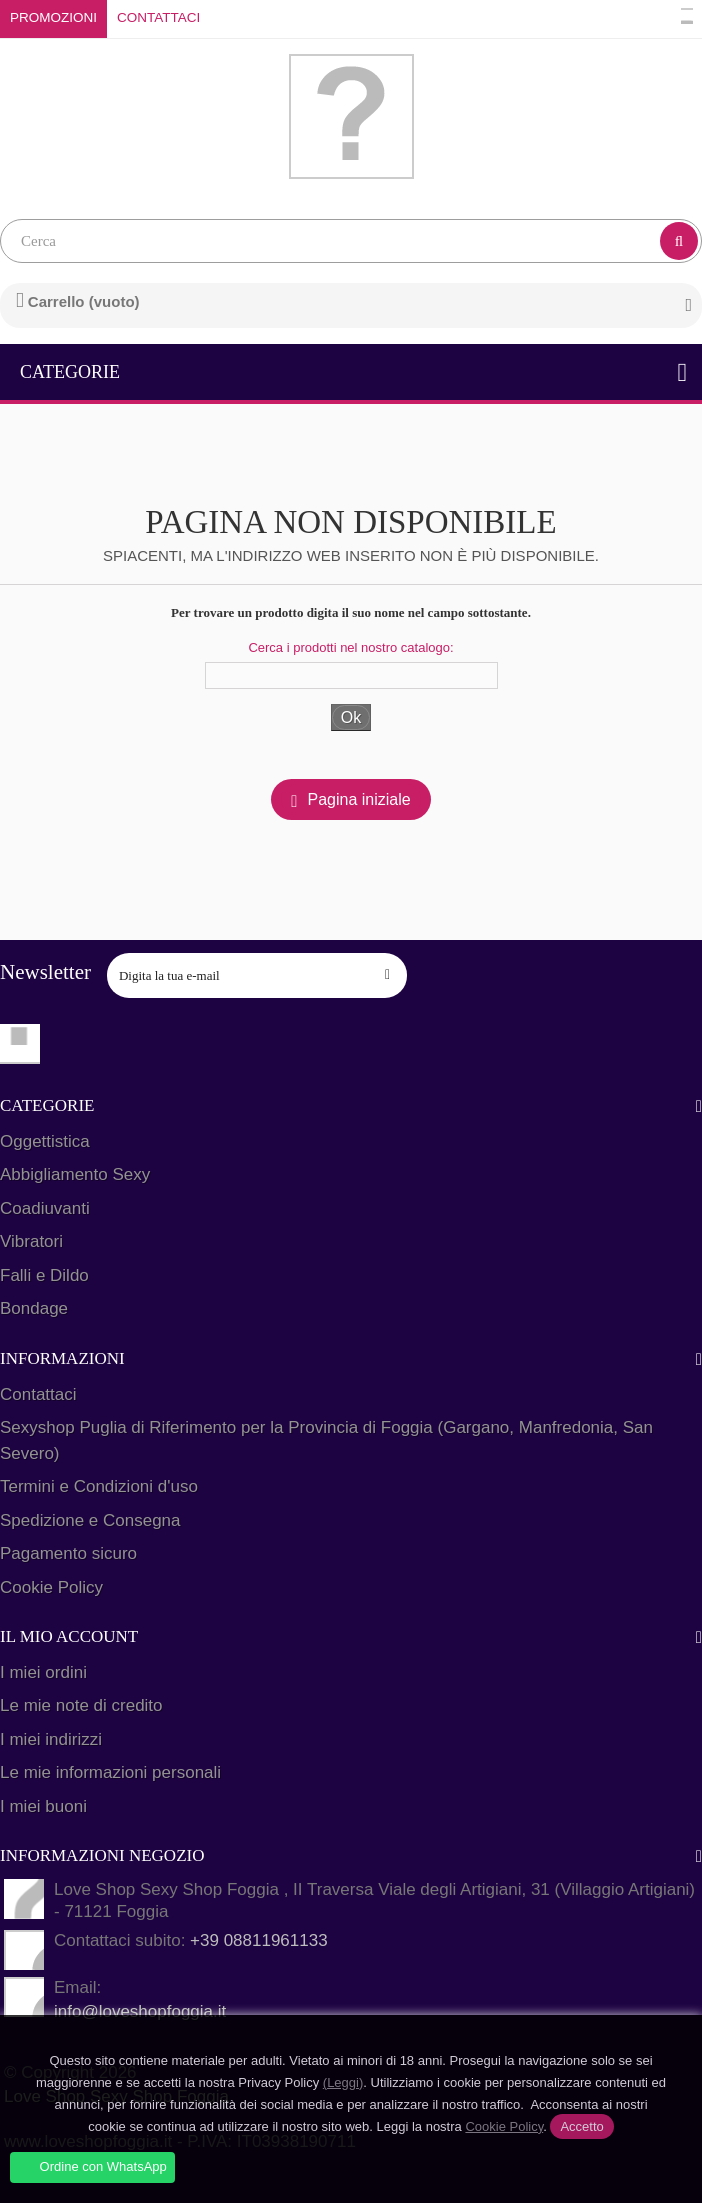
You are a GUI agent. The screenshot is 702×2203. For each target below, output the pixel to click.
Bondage (34, 1308)
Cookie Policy (51, 1587)
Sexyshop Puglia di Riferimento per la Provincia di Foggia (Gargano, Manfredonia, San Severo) (326, 1440)
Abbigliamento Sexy (75, 1174)
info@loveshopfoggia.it (140, 2011)
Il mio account (69, 1636)
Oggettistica (45, 1141)
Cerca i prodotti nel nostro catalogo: (350, 647)
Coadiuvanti (45, 1208)
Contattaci (158, 17)
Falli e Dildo (44, 1275)
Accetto (581, 2126)
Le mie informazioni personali (110, 1772)
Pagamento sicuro (68, 1553)
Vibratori (31, 1241)
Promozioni (53, 17)
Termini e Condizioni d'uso (99, 1486)
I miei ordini (43, 1672)
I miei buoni (43, 1806)
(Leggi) (343, 2082)
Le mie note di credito (81, 1705)
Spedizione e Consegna (90, 1520)
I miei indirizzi (51, 1739)
